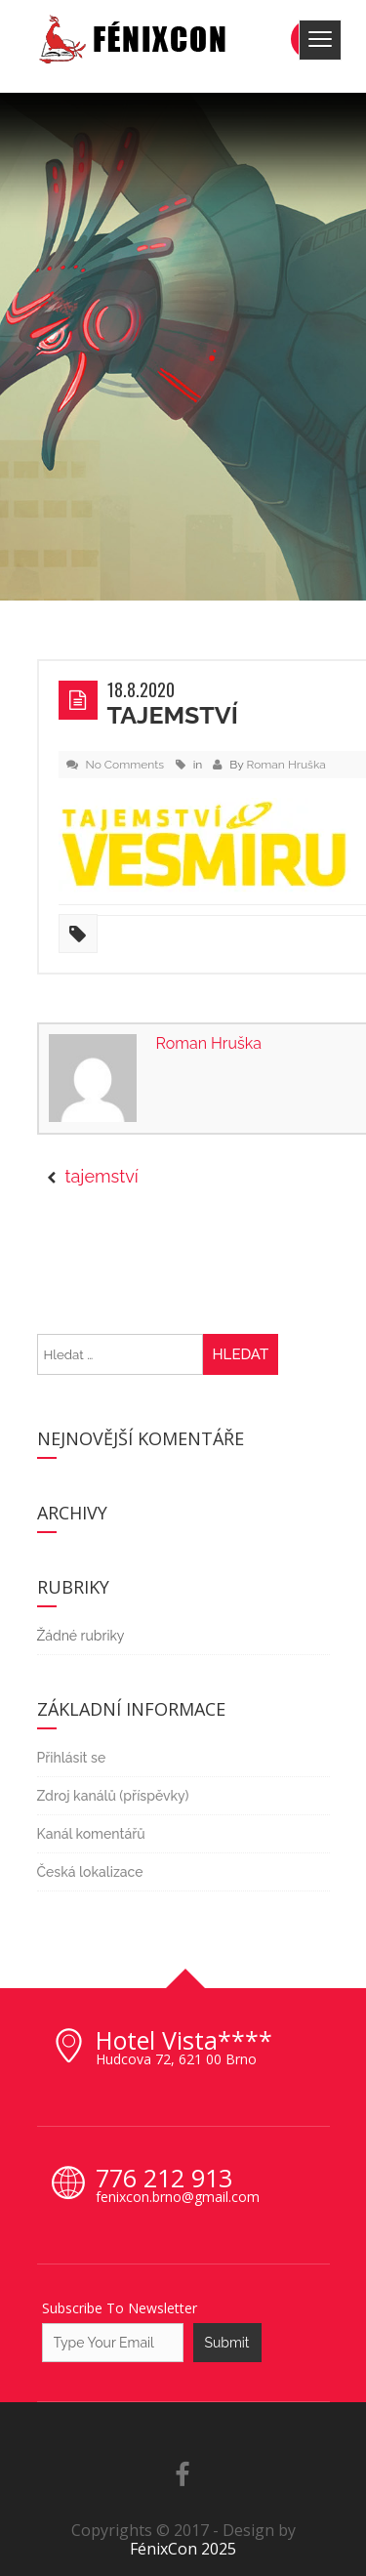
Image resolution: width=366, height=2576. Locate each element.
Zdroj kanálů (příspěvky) (113, 1796)
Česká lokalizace (90, 1872)
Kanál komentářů (91, 1834)
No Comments (125, 764)
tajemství (172, 714)
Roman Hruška (286, 764)
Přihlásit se (71, 1758)
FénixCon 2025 (183, 2548)
